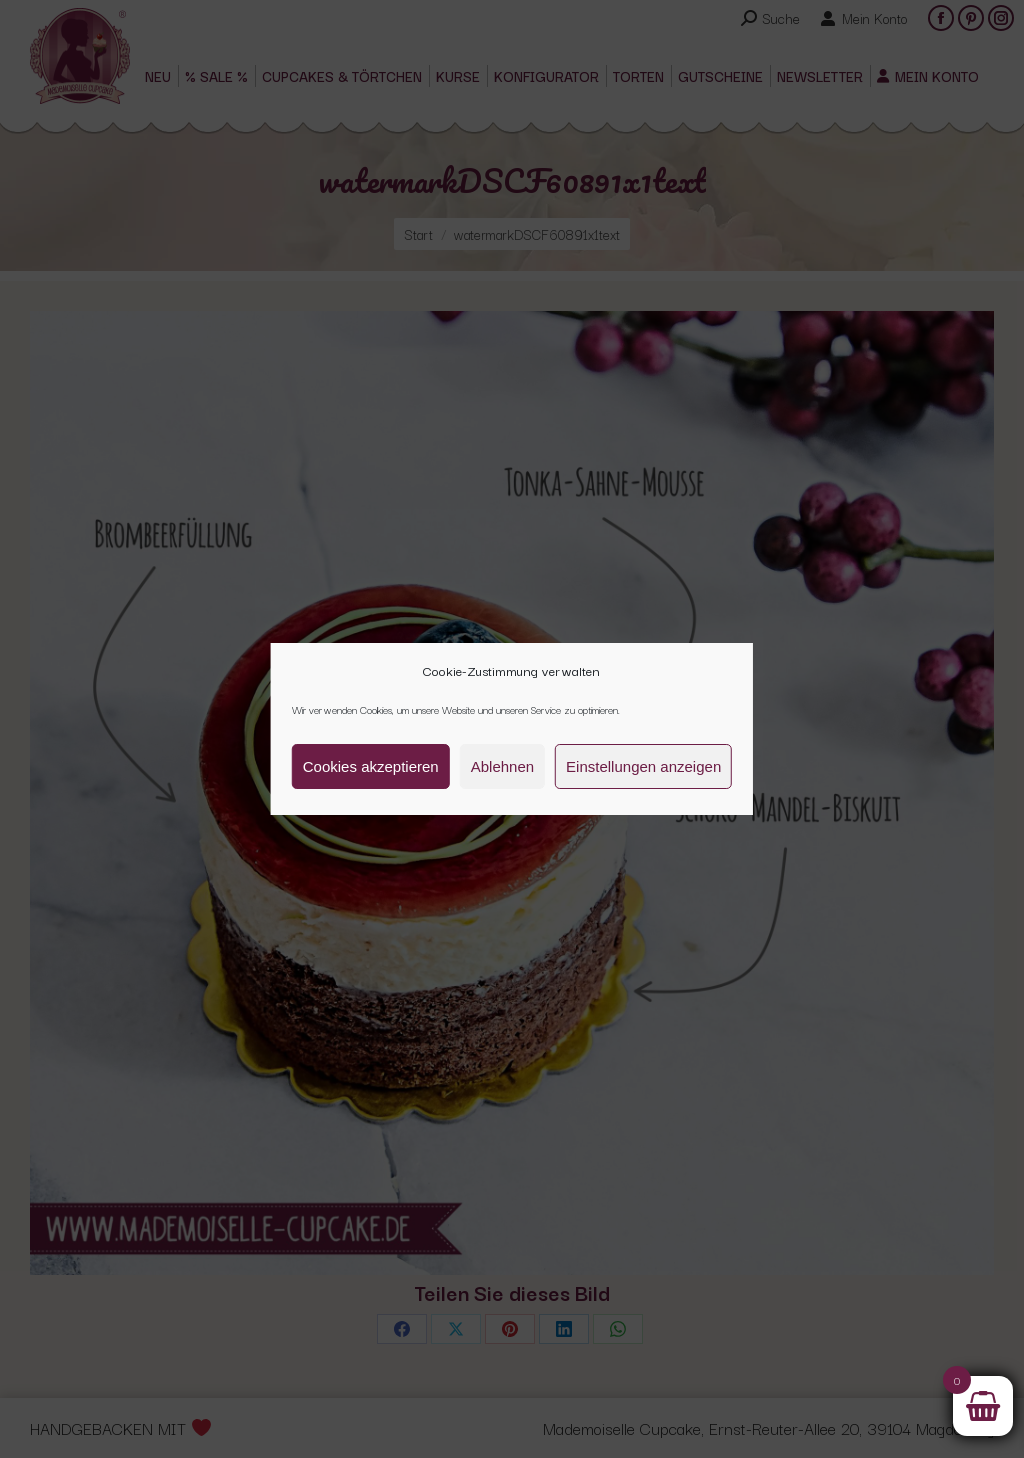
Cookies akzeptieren (371, 766)
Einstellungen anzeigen (643, 766)
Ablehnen (502, 766)
